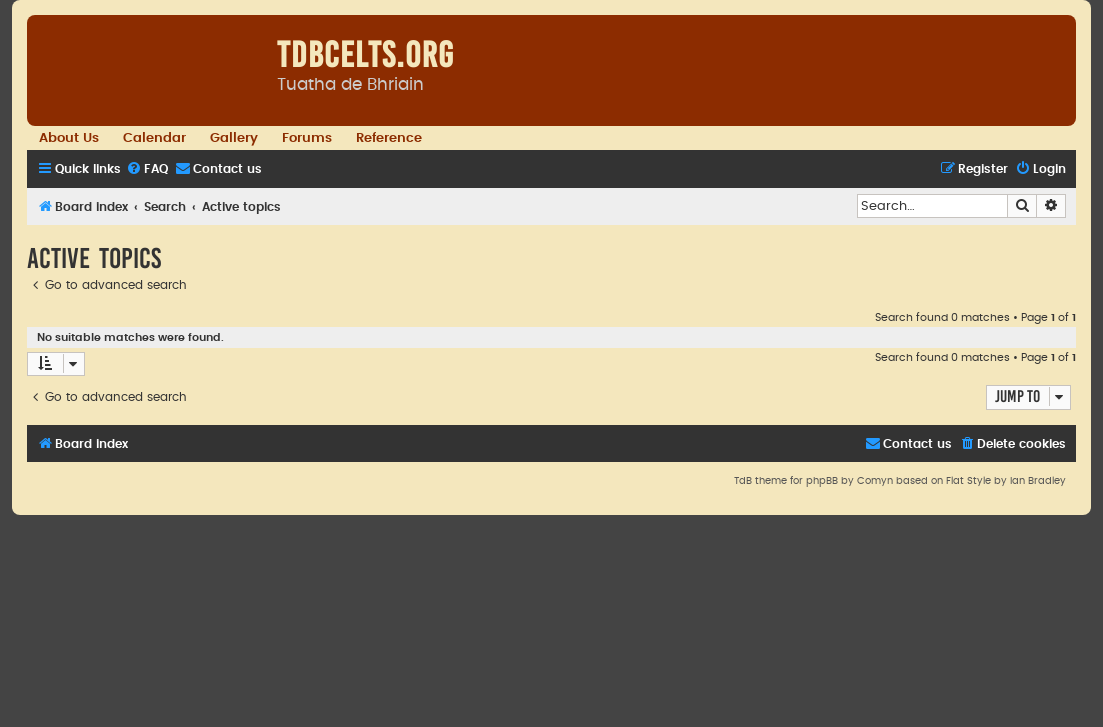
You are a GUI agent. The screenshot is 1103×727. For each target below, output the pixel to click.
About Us (69, 138)
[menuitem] (147, 169)
